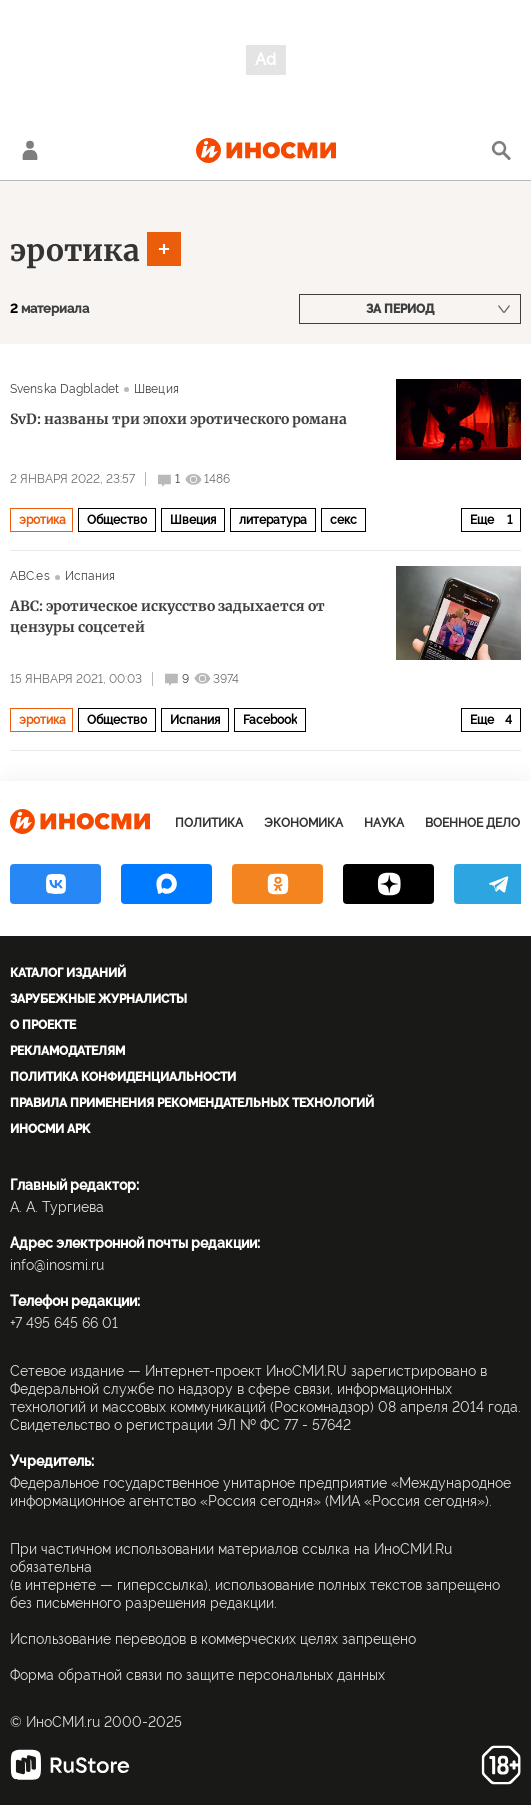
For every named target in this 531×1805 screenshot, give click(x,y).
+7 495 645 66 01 (64, 1323)
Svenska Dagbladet (64, 389)
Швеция (156, 389)
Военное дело (472, 823)
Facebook (270, 720)
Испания (90, 576)
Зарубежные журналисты (98, 999)
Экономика (303, 823)
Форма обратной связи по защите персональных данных (197, 1675)
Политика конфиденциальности (123, 1077)
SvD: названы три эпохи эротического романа (178, 419)
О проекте (43, 1025)
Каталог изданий (68, 973)
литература (273, 520)
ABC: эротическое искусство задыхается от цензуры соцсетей (167, 616)
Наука (384, 823)
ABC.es (30, 576)
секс (343, 520)
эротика (75, 250)
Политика (209, 823)
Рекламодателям (67, 1051)
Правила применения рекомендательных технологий (192, 1103)
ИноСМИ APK (50, 1129)
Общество (117, 520)
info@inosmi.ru (57, 1265)
